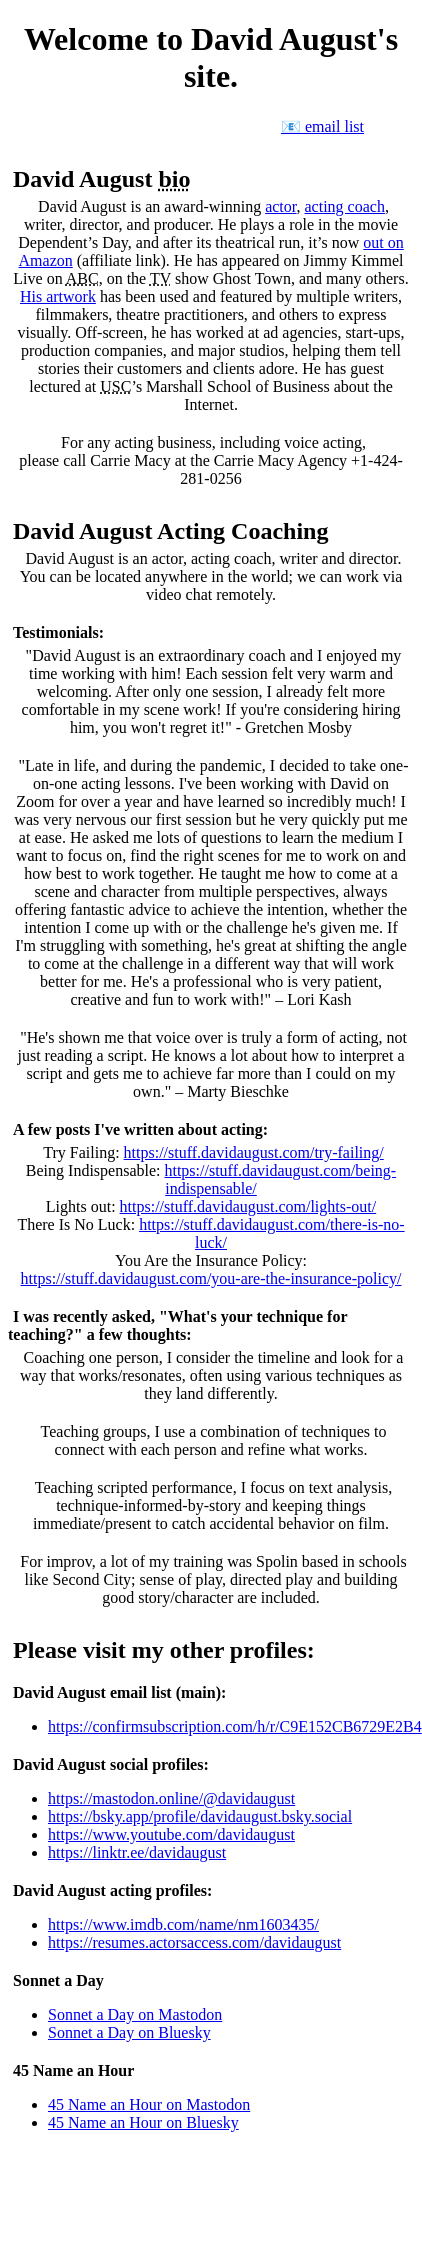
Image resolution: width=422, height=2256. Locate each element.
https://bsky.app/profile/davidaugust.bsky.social (200, 1816)
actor (280, 206)
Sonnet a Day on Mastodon (135, 2014)
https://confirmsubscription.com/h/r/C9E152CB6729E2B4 (235, 1726)
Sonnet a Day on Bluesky (129, 2032)
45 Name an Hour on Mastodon (149, 2104)
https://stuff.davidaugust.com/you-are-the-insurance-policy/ (211, 1278)
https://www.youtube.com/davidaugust (171, 1834)
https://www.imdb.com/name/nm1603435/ (183, 1924)
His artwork (58, 296)
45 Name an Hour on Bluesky (143, 2122)
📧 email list (322, 126)
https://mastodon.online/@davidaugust (171, 1798)
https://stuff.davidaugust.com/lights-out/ (248, 1206)
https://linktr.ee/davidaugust (137, 1852)
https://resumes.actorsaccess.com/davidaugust (194, 1942)
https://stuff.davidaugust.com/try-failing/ (254, 1152)
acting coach (345, 206)
